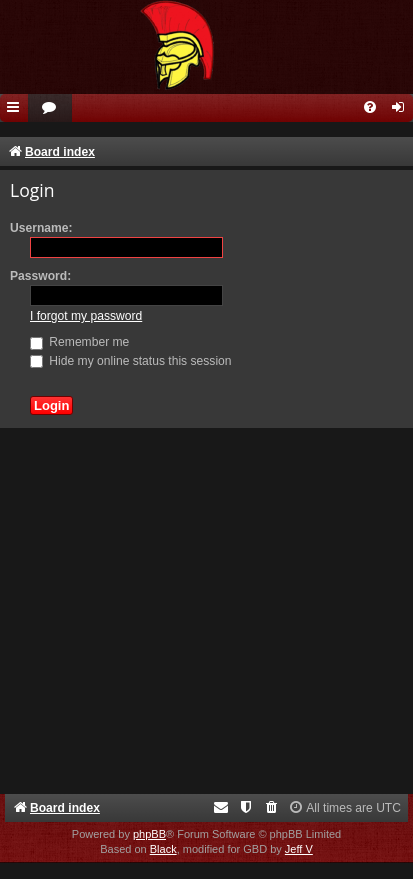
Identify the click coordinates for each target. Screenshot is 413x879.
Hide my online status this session (131, 361)
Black (163, 849)
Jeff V (299, 849)
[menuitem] (50, 108)
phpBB (149, 834)
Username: (41, 228)
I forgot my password (86, 316)
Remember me (79, 342)
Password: (40, 276)
